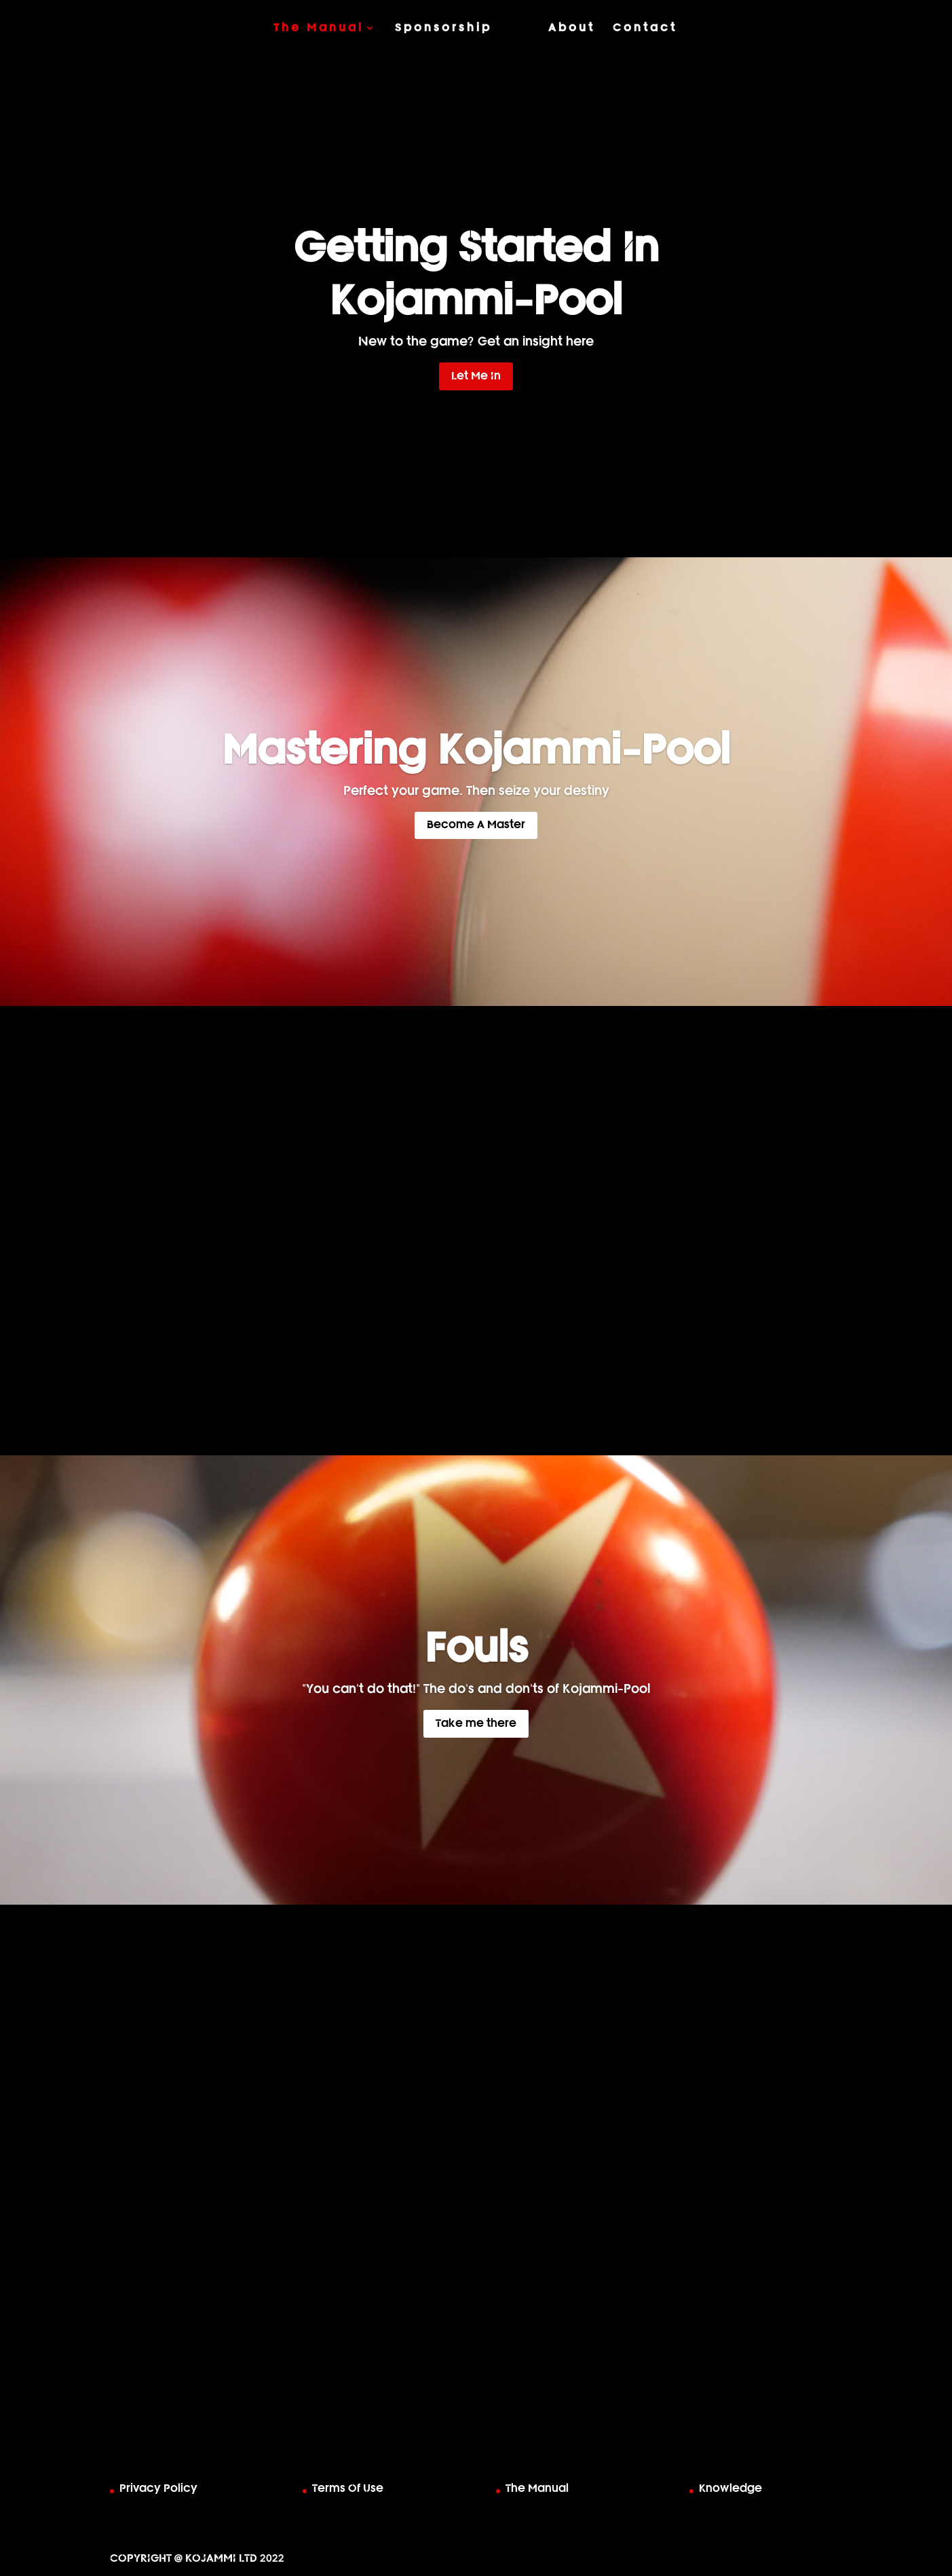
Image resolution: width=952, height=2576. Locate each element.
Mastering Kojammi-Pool (476, 750)
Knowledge (730, 2488)
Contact (645, 28)
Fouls (476, 1648)
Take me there (476, 1723)
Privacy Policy (158, 2488)
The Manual (318, 28)
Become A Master (476, 824)
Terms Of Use (347, 2488)
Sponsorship (443, 28)
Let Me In (476, 376)
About (571, 28)
